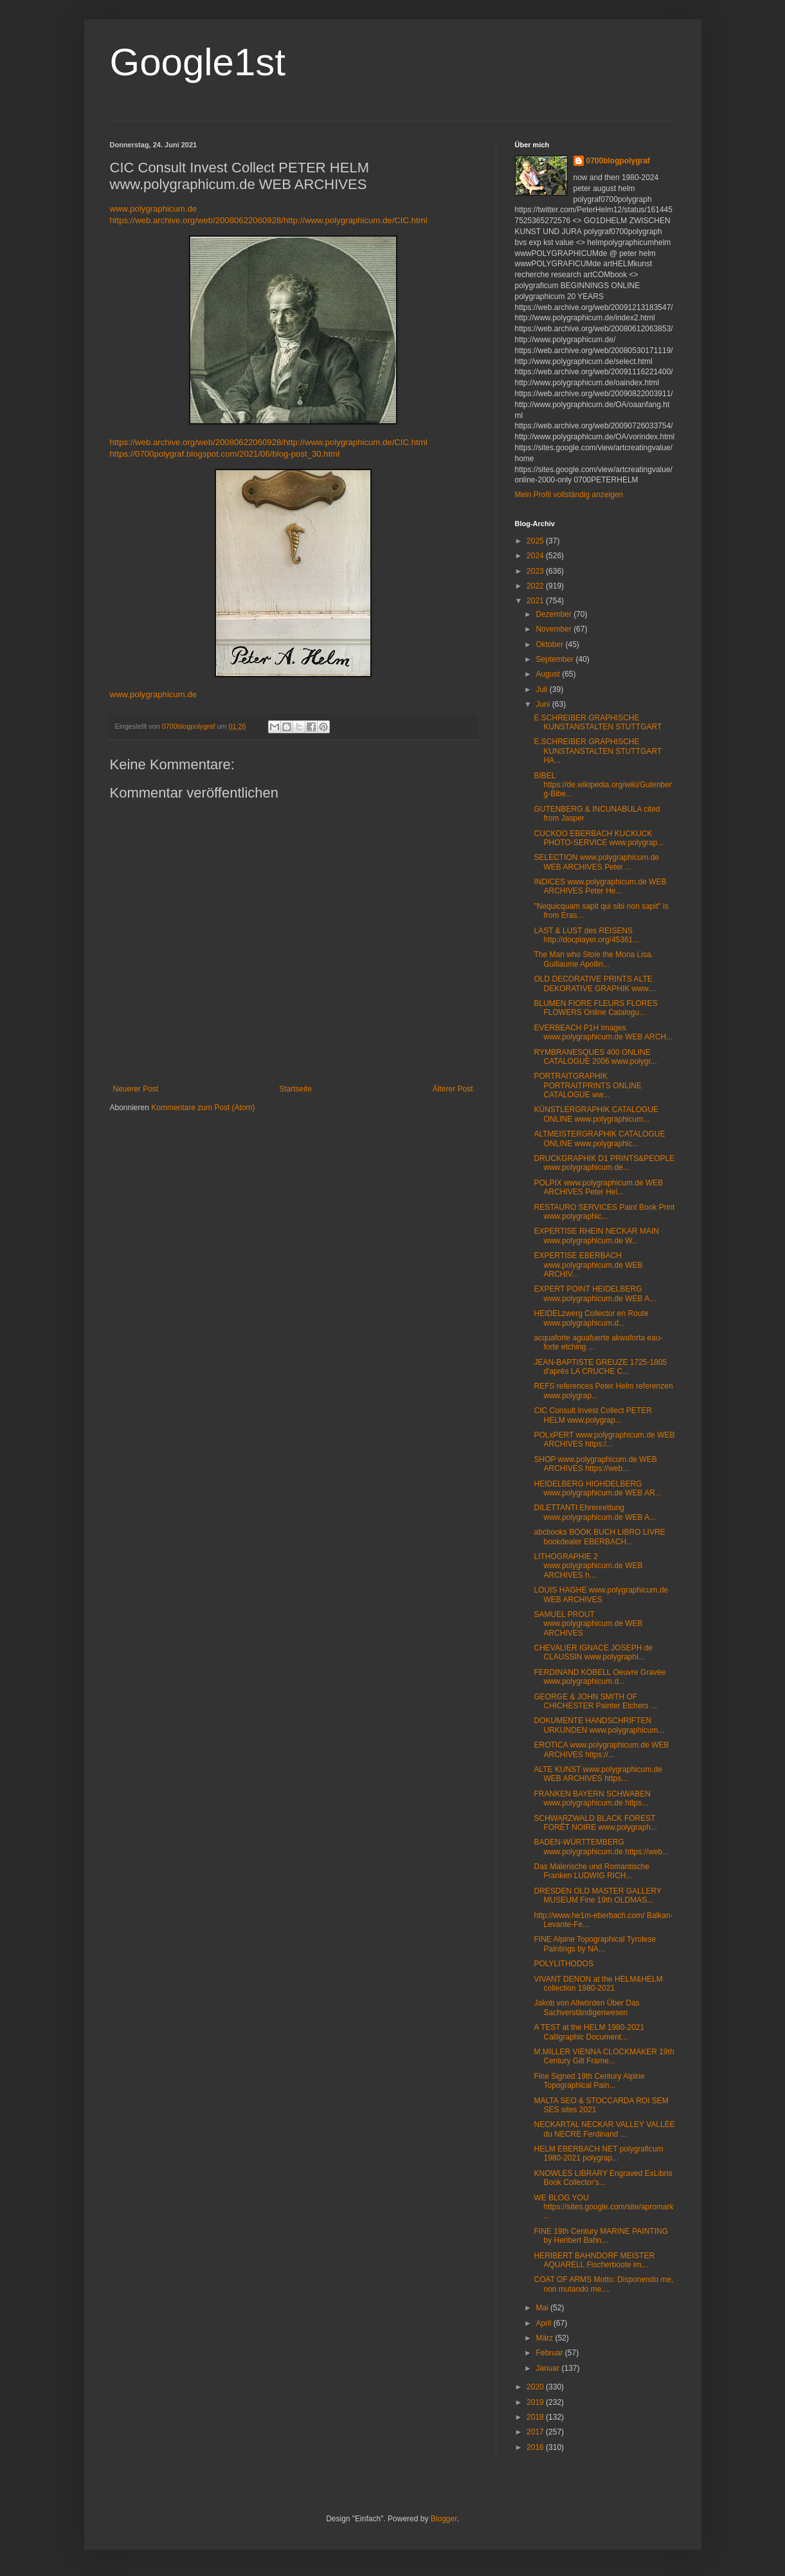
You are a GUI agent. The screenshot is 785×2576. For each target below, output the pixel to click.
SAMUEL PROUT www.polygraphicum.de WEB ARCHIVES (588, 1624)
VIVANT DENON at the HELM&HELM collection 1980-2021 (598, 1984)
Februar (550, 2352)
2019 (536, 2402)
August (549, 674)
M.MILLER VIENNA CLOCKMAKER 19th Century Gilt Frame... (604, 2056)
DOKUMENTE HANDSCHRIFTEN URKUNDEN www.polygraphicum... (599, 1725)
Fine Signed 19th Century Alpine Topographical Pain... (589, 2081)
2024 (536, 555)
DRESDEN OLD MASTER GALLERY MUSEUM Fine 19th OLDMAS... (597, 1895)
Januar (548, 2368)
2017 (536, 2431)
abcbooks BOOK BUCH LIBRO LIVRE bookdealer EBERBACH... (599, 1537)
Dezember (554, 614)
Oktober (550, 644)
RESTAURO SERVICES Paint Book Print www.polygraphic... (604, 1212)
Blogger (444, 2518)
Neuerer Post (136, 1088)
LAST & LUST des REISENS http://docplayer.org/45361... (586, 935)
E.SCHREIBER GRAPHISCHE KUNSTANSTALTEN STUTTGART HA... (598, 751)
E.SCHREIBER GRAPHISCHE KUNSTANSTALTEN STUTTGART (598, 722)
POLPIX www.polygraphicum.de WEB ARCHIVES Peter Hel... (598, 1187)
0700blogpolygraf (618, 160)
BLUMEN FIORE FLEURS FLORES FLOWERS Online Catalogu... (595, 1008)
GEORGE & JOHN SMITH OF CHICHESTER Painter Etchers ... (595, 1701)
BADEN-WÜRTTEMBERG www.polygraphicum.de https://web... (601, 1847)
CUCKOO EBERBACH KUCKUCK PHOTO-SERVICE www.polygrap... (598, 838)
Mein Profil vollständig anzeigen (569, 494)
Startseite (295, 1088)
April (544, 2323)
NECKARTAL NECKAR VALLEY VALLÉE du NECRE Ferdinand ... (604, 2129)
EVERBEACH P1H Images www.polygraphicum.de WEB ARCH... (603, 1032)
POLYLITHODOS (563, 1963)
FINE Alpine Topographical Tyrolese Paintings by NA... (595, 1944)
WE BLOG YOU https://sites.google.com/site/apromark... (603, 2207)
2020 (536, 2386)
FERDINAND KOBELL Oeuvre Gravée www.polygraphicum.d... (599, 1677)
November (554, 629)
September (555, 659)
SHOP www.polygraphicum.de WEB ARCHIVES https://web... (595, 1464)
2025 (536, 540)
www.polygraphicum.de (153, 209)
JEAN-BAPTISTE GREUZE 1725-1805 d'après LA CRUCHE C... (600, 1367)
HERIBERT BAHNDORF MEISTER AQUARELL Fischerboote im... (594, 2260)
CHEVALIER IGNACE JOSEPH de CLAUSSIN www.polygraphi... (593, 1652)
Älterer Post (453, 1088)
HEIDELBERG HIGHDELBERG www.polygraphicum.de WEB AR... (597, 1488)
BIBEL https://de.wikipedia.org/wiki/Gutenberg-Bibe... (602, 785)
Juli (542, 689)
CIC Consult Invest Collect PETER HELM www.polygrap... (592, 1415)
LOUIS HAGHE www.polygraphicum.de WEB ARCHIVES (601, 1594)
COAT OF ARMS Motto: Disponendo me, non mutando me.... (603, 2284)
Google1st (198, 62)
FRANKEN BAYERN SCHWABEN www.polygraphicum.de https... (592, 1798)
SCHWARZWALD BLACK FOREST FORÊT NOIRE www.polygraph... (595, 1823)
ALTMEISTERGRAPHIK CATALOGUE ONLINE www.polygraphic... (599, 1138)
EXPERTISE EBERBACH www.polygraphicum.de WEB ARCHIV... (588, 1265)
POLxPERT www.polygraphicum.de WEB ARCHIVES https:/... (604, 1439)
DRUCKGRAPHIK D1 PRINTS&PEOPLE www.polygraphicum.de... (604, 1163)
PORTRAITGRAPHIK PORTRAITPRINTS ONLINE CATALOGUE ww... (587, 1085)
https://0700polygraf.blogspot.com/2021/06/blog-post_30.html (225, 454)
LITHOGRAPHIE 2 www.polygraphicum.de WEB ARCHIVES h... (588, 1566)
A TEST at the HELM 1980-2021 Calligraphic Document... (589, 2032)
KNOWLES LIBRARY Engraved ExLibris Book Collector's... (603, 2178)
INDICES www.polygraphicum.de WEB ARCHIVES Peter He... (600, 886)
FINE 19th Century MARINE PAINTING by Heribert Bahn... (601, 2236)
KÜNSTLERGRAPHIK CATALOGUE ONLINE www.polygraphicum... (596, 1114)
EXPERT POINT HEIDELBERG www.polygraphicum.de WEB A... (595, 1293)
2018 (536, 2417)
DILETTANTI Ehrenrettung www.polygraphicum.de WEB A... (595, 1512)
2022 (536, 585)
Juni (544, 704)
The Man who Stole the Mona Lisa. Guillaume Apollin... (593, 959)
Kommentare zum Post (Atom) (203, 1107)
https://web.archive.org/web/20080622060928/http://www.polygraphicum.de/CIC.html (269, 220)
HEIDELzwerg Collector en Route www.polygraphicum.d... (591, 1318)
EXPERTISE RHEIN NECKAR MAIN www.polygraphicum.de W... (596, 1236)
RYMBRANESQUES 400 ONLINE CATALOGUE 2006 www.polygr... (595, 1057)
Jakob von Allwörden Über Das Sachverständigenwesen (586, 2007)
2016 (536, 2447)
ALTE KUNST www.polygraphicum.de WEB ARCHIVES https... (598, 1774)
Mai (543, 2307)
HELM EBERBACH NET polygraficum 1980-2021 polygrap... (598, 2153)
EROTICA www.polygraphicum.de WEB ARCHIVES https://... (601, 1749)
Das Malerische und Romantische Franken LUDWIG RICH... (591, 1871)
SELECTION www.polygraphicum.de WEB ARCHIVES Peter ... (596, 862)
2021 (536, 600)
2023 (536, 571)
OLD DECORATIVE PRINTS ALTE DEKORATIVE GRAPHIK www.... (595, 983)
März (545, 2338)
